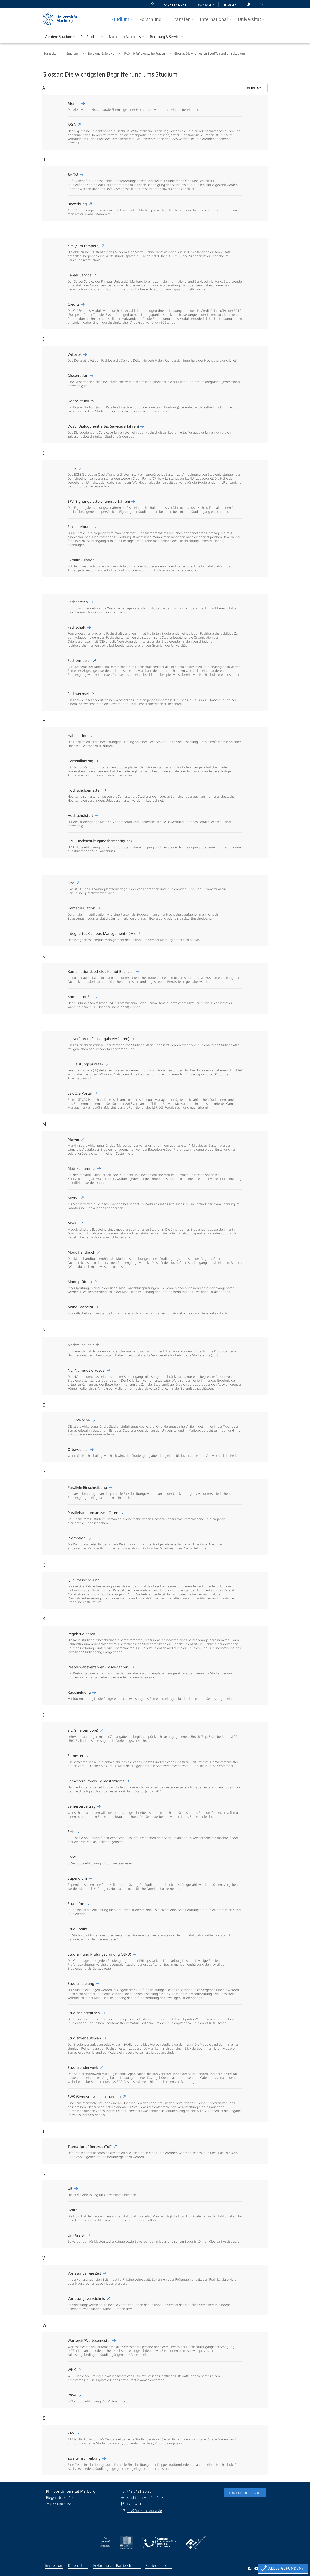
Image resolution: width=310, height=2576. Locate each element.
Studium (123, 19)
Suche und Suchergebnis (259, 4)
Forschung (153, 19)
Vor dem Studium (61, 37)
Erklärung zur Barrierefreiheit (117, 2562)
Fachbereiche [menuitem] (177, 4)
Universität (252, 19)
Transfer (184, 19)
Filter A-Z (256, 85)
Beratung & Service (168, 37)
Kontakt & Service (245, 2490)
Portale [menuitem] (207, 4)
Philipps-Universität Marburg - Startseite (63, 19)
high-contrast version (246, 4)
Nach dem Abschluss (127, 37)
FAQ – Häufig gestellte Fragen (128, 52)
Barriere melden (158, 2562)
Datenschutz (78, 2562)
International (217, 19)
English (230, 4)
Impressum (54, 2562)
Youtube (256, 2566)
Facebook (249, 2566)
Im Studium (93, 37)
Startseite (48, 52)
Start (150, 4)
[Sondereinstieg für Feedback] (283, 2569)
